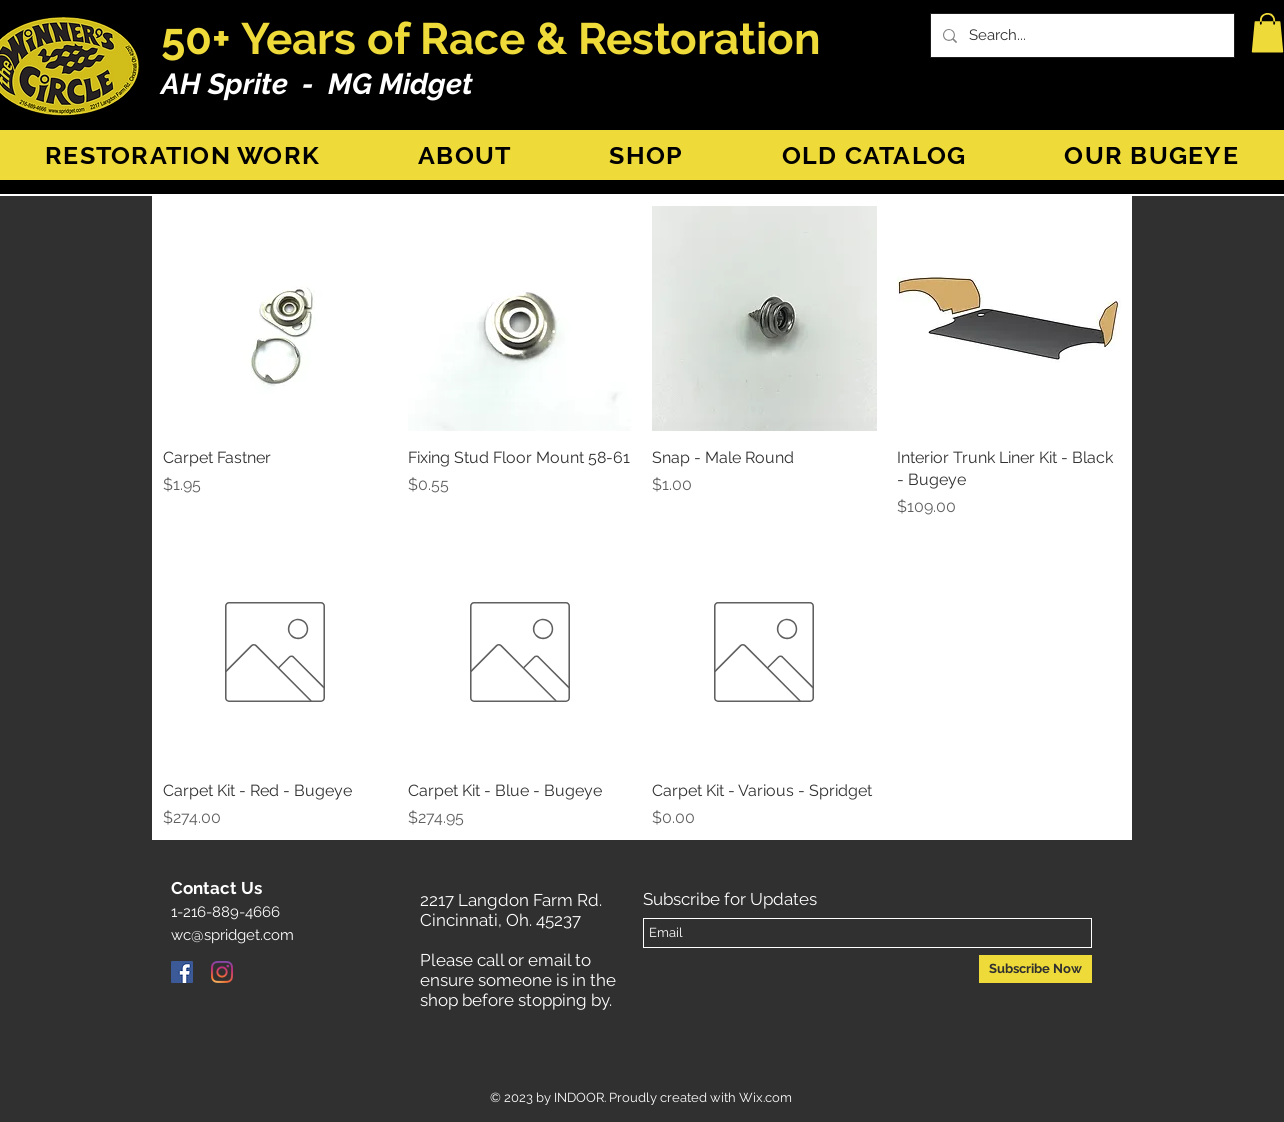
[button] (1267, 32)
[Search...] (1080, 35)
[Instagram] (222, 972)
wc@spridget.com (232, 935)
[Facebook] (182, 972)
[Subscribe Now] (1035, 969)
